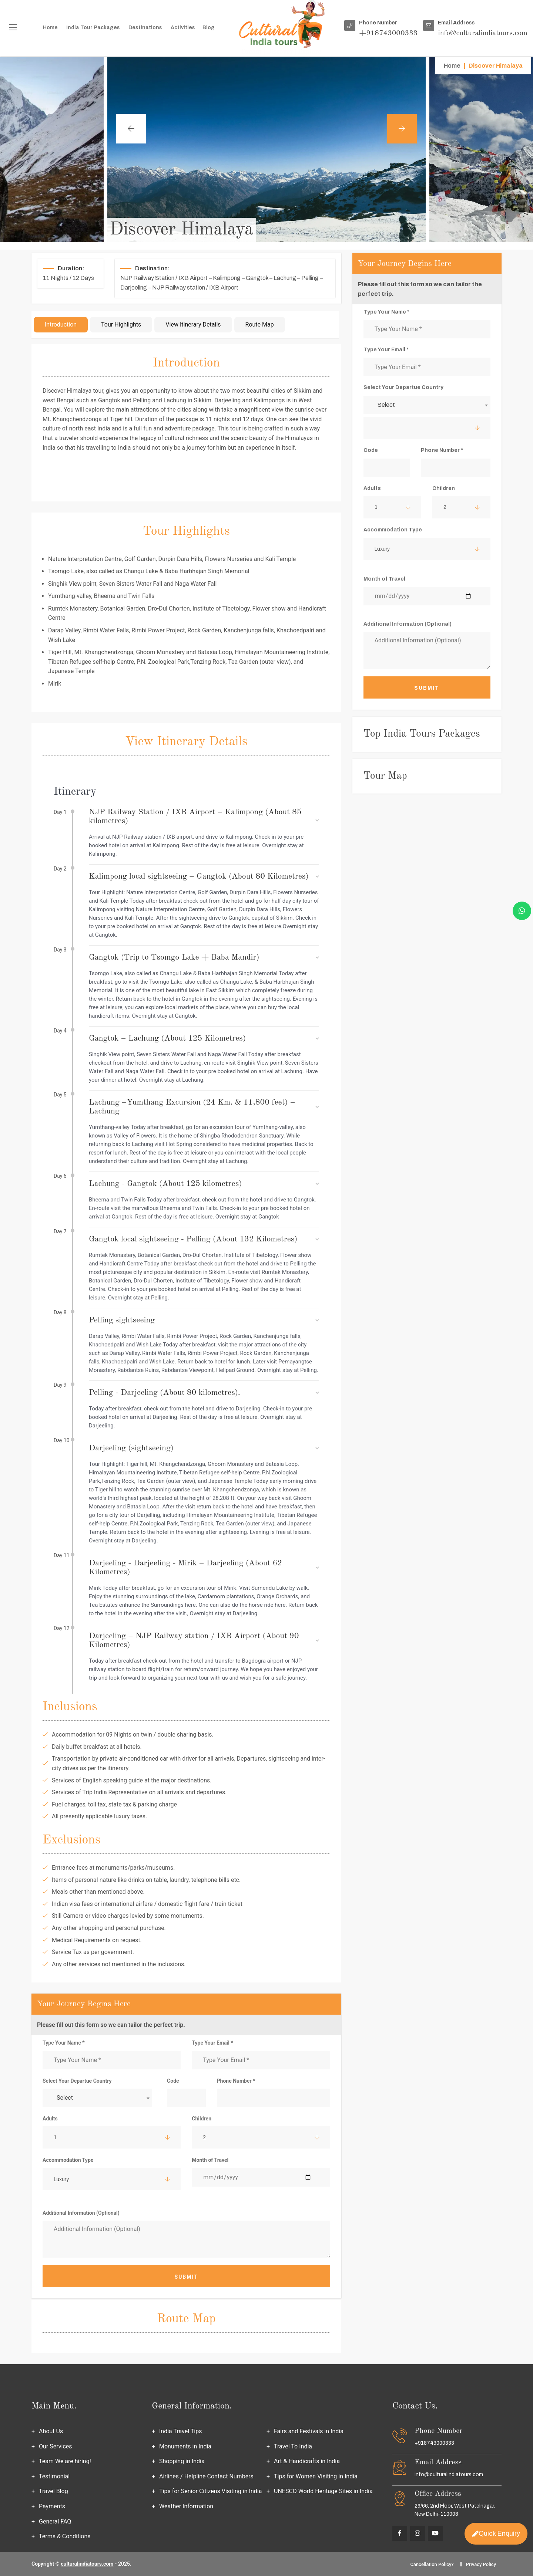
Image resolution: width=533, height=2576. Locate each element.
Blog (208, 27)
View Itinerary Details (193, 324)
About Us (51, 2431)
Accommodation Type (68, 2160)
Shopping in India (182, 2461)
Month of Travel (210, 2160)
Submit (186, 2277)
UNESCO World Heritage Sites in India (323, 2491)
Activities (183, 27)
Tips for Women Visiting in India (316, 2476)
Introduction (61, 324)
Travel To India (293, 2446)
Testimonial (54, 2476)
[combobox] (97, 2098)
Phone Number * (236, 2081)
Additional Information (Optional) (81, 2213)
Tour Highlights (121, 324)
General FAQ (55, 2521)
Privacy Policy (481, 2564)
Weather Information (186, 2506)
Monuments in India (185, 2446)
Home (50, 27)
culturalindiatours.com (87, 2564)
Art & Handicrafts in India (307, 2461)
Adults (50, 2119)
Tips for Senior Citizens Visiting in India (210, 2491)
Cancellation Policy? (431, 2564)
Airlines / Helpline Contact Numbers (206, 2476)
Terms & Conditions (65, 2536)
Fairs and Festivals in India (308, 2431)
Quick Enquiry (496, 2532)
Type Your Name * (64, 2043)
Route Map (259, 324)
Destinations (145, 27)
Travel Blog (53, 2491)
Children (201, 2119)
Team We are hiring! (65, 2461)
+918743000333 (434, 2443)
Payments (52, 2506)
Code (173, 2081)
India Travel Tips (180, 2431)
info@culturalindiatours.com (449, 2474)
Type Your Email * (212, 2043)
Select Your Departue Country (77, 2081)
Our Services (55, 2446)
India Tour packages (93, 27)
